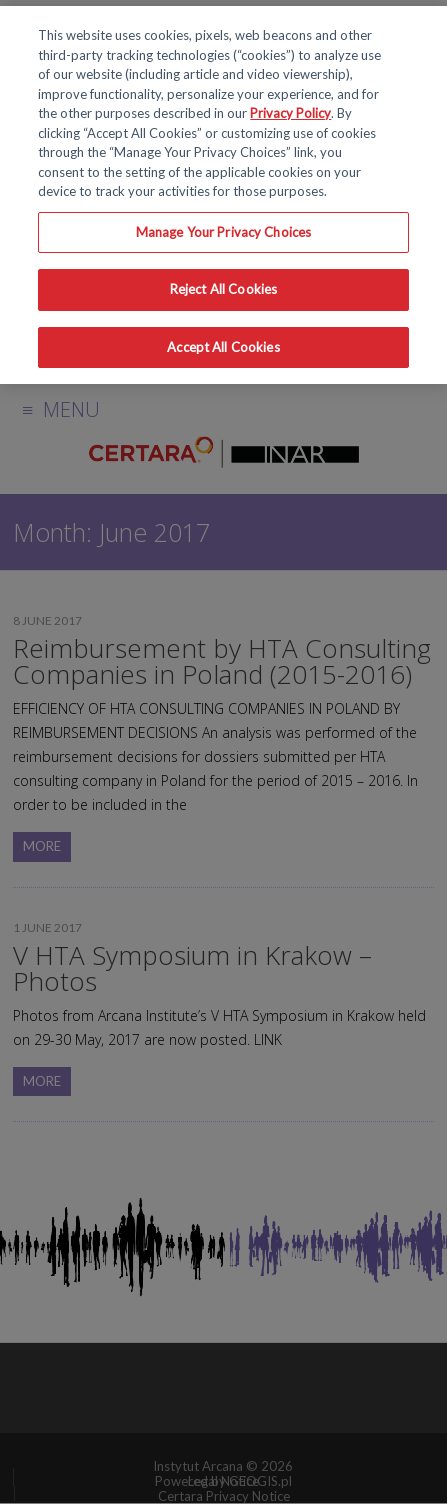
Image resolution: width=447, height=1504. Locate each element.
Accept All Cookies (223, 347)
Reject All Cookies (223, 289)
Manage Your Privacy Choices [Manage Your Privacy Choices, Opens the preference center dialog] (224, 232)
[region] (223, 195)
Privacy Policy (290, 113)
